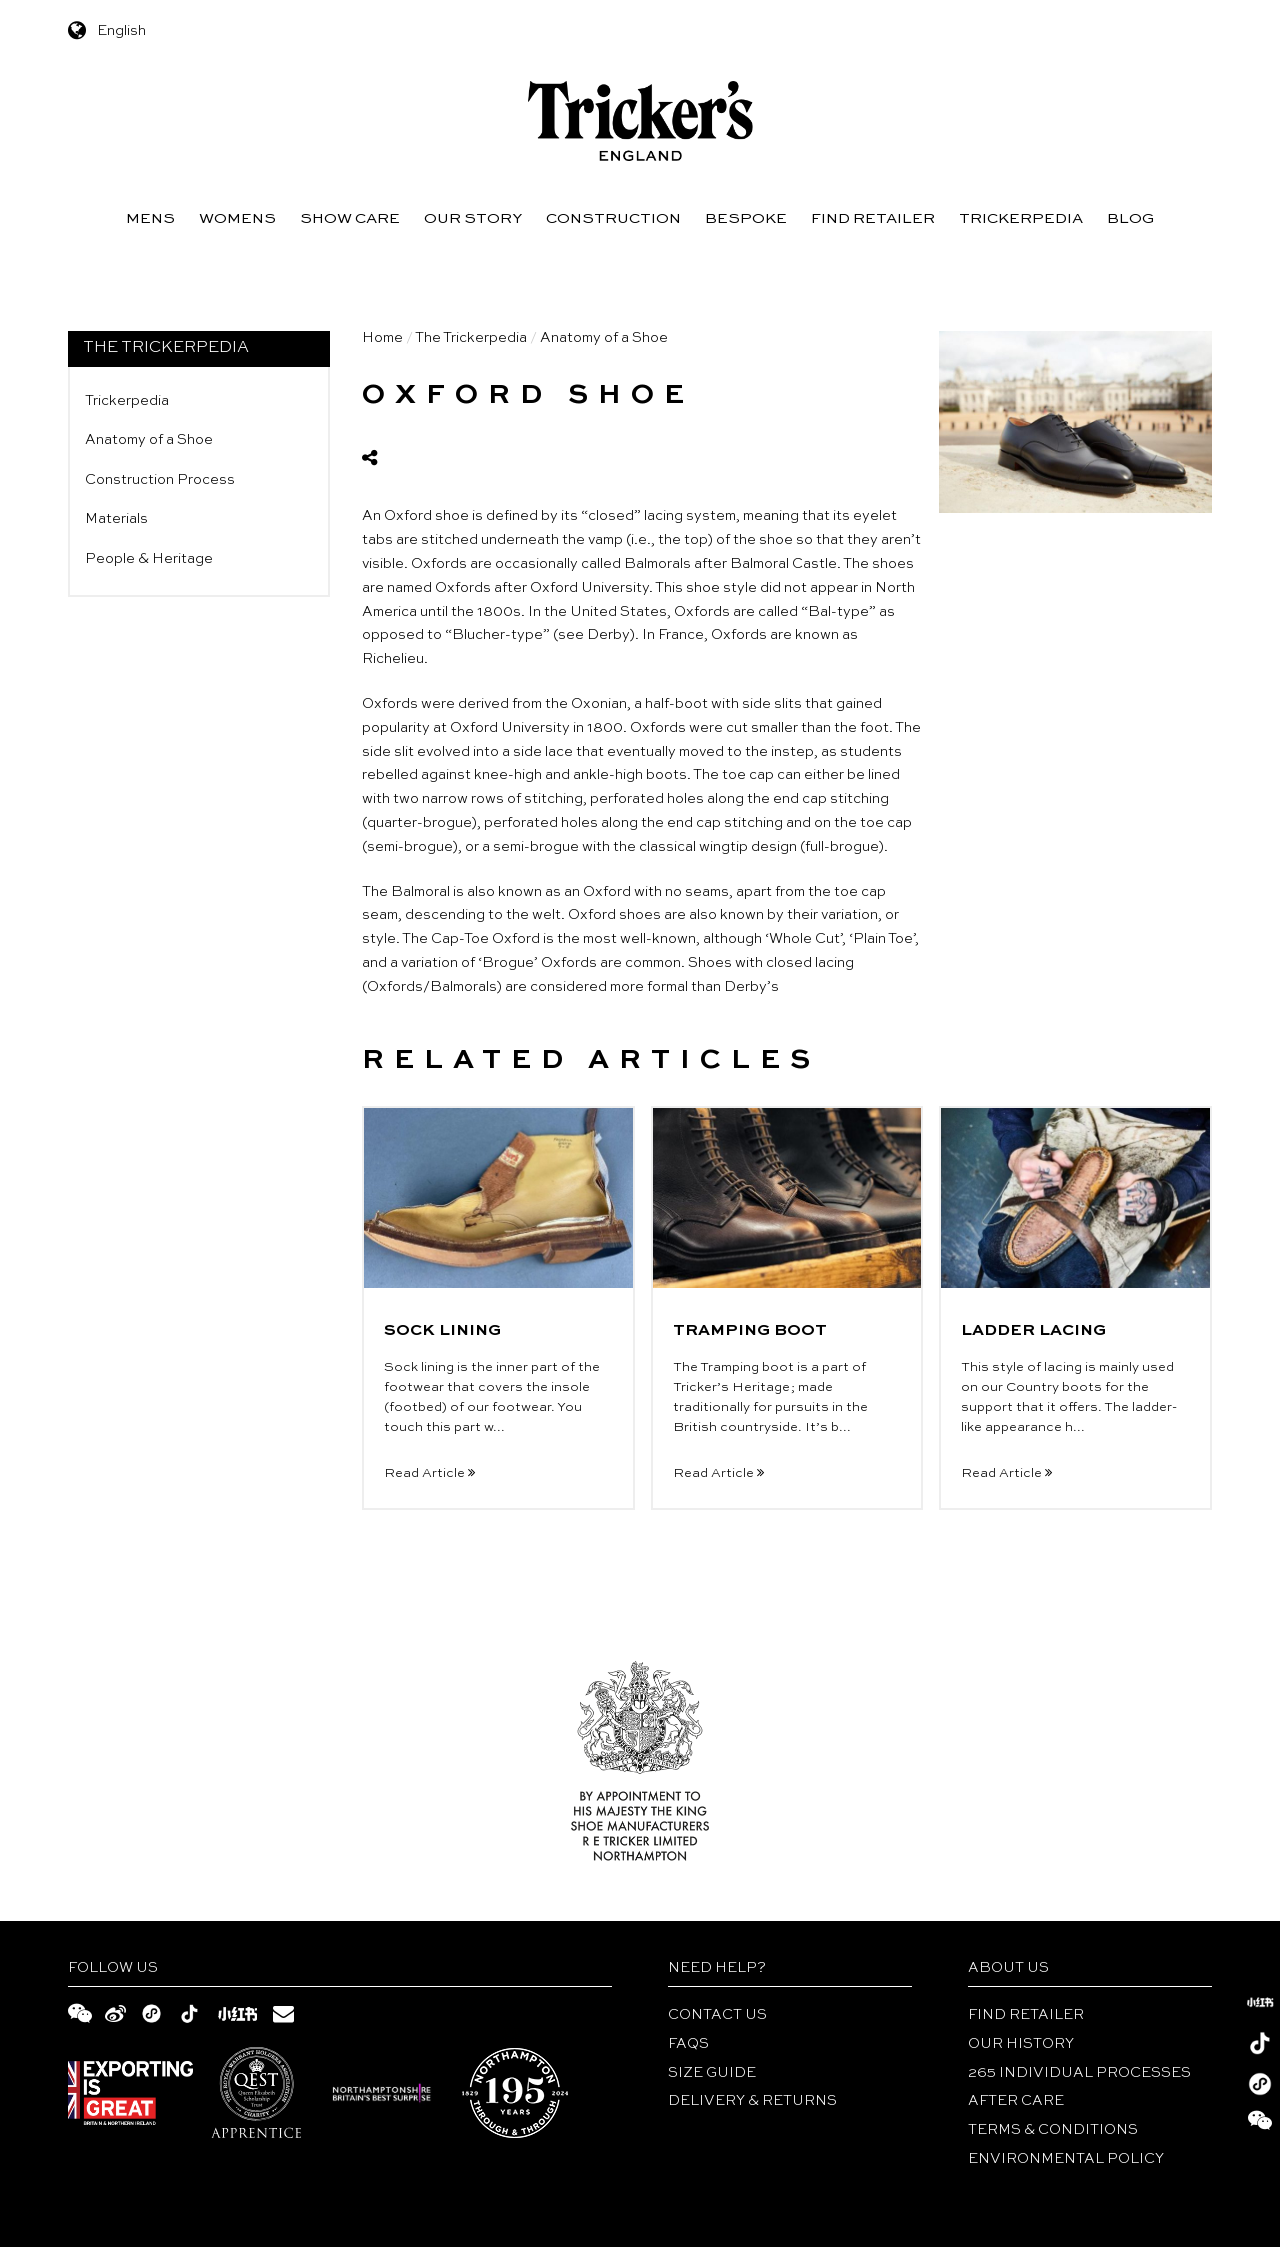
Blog (1130, 218)
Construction (613, 218)
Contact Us (717, 2015)
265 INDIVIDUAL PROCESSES (1079, 2073)
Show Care (350, 218)
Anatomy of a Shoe (149, 440)
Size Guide (712, 2073)
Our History (1021, 2044)
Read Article (429, 1473)
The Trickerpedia (471, 338)
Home (382, 338)
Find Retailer (873, 218)
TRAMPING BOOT (750, 1331)
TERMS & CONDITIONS (1053, 2130)
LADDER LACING (1033, 1331)
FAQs (688, 2044)
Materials (116, 519)
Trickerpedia (1021, 218)
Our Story (473, 218)
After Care (1016, 2101)
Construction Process (160, 480)
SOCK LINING (442, 1331)
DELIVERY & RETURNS (752, 2101)
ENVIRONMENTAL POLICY (1066, 2159)
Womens (237, 218)
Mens (150, 218)
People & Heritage (149, 559)
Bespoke (746, 218)
